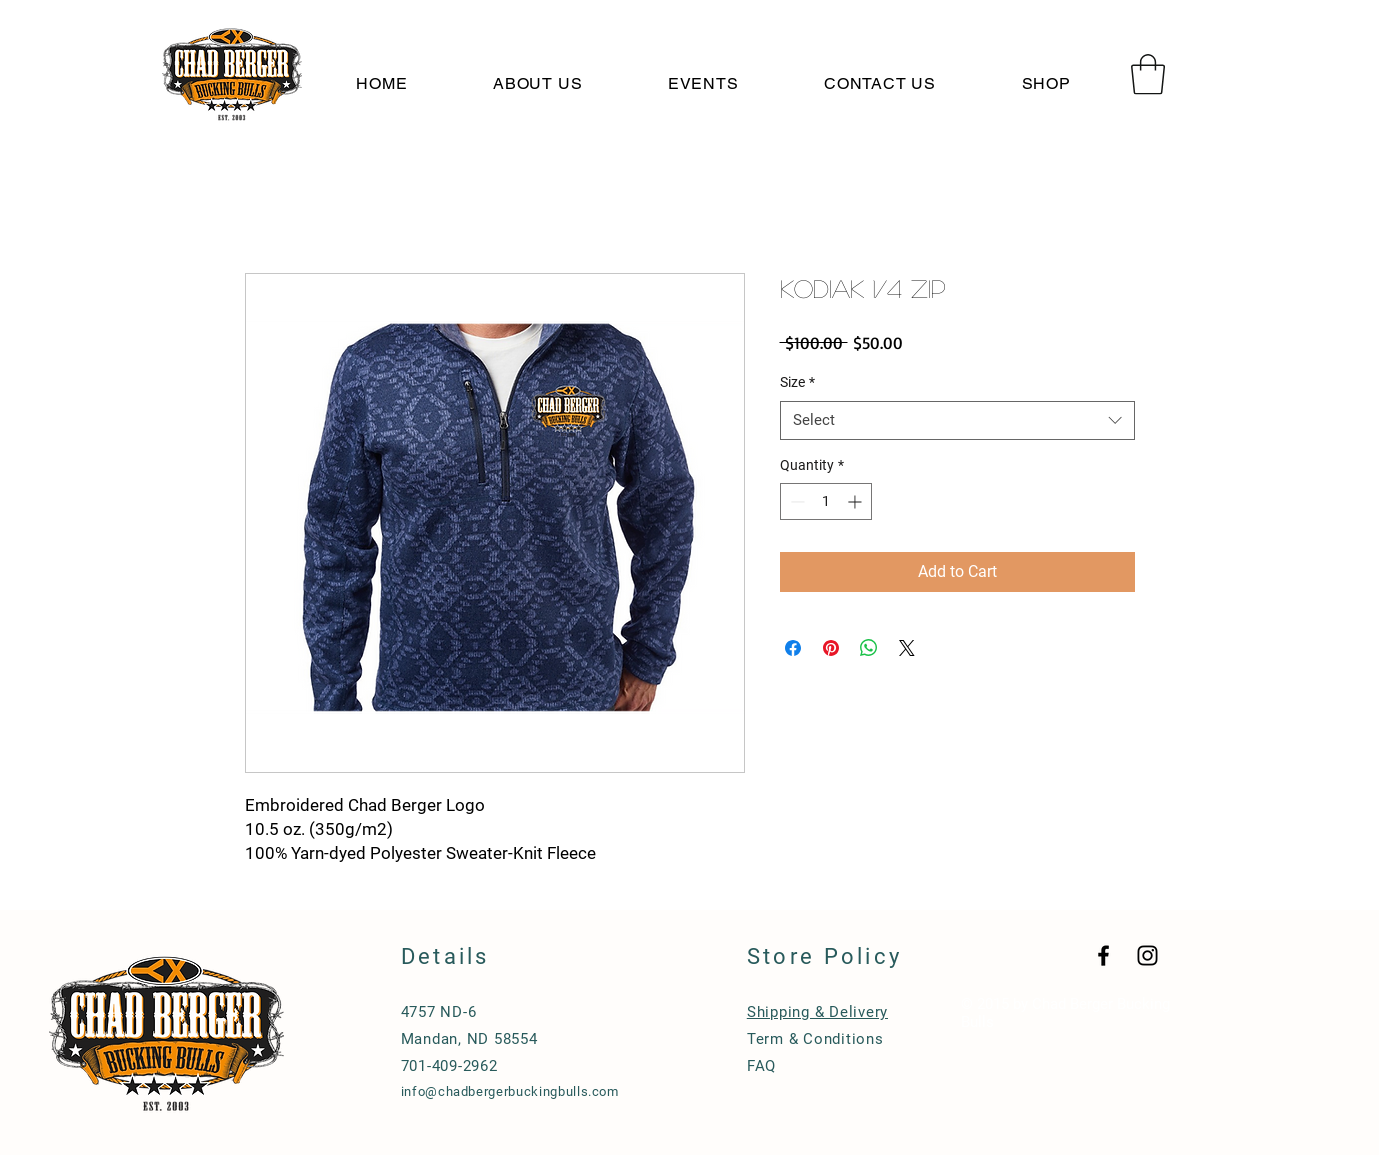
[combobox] (957, 420)
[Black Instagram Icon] (1147, 955)
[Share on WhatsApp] (869, 648)
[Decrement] (795, 501)
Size (797, 382)
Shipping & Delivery (817, 1012)
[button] (1148, 74)
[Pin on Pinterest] (831, 648)
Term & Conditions (815, 1039)
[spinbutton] (826, 501)
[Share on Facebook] (793, 648)
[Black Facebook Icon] (1103, 955)
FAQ (761, 1066)
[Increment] (856, 501)
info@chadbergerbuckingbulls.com (510, 1091)
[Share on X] (907, 648)
